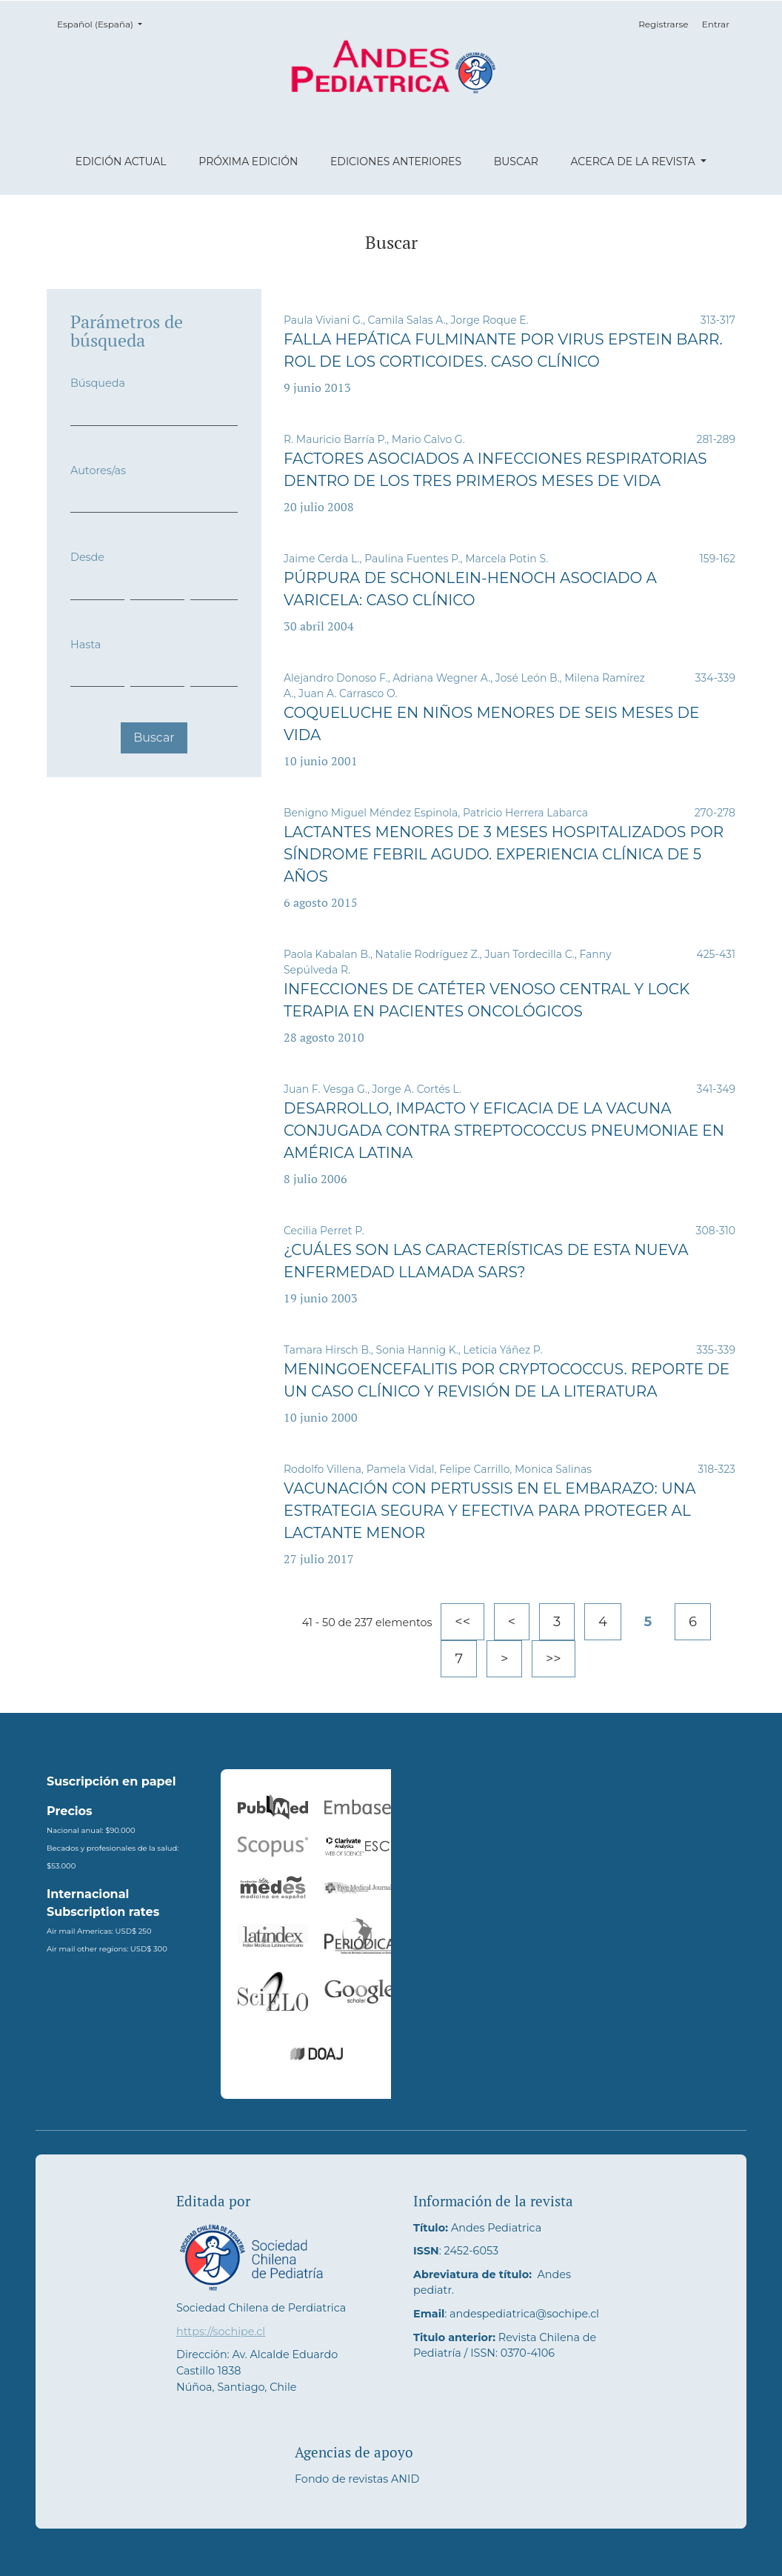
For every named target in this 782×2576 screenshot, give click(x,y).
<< (462, 1622)
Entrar (715, 24)
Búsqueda (97, 383)
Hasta (85, 644)
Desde (87, 557)
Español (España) (104, 23)
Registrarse (663, 24)
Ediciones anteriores (395, 161)
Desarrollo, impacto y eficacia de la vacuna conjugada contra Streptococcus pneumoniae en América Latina (504, 1130)
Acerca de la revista (634, 161)
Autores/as (98, 470)
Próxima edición (248, 161)
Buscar (516, 161)
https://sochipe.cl (220, 2331)
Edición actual (121, 161)
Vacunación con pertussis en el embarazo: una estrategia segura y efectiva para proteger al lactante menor (490, 1511)
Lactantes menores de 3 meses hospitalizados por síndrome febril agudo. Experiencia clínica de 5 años (503, 854)
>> (553, 1659)
